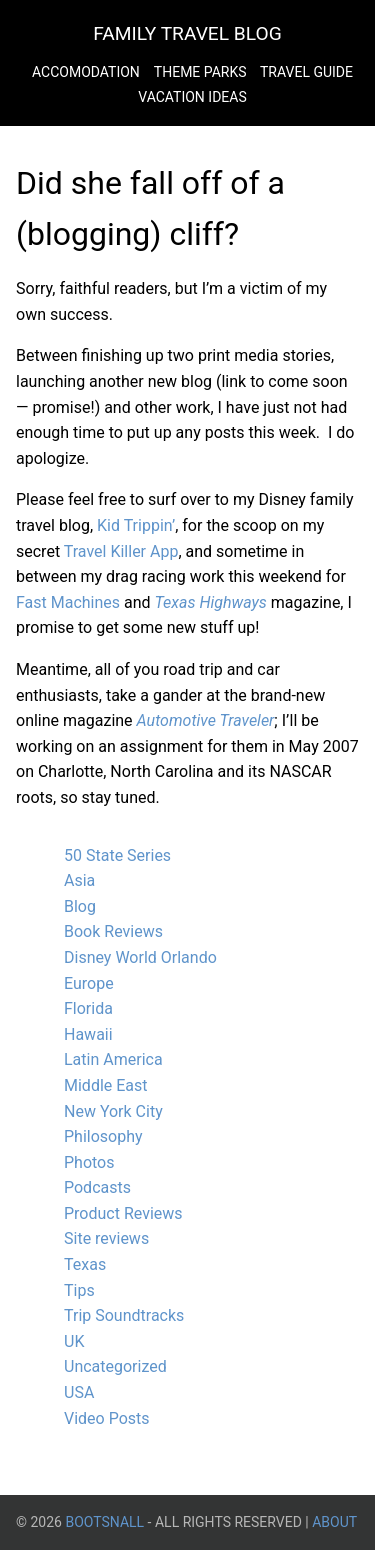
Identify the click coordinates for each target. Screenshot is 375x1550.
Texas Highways (211, 602)
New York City (113, 1111)
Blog (80, 906)
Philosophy (103, 1136)
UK (74, 1341)
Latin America (113, 1059)
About (334, 1522)
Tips (79, 1290)
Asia (79, 880)
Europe (89, 983)
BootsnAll (104, 1522)
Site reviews (106, 1238)
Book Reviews (113, 931)
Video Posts (107, 1418)
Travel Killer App (121, 551)
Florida (88, 1008)
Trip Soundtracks (124, 1315)
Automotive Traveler (206, 720)
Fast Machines (68, 602)
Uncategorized (115, 1366)
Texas (85, 1264)
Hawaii (88, 1034)
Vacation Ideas (192, 97)
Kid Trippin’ (136, 525)
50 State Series (117, 855)
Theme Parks (202, 72)
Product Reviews (123, 1213)
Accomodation (86, 72)
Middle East (106, 1085)
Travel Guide (306, 72)
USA (79, 1392)
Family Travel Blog (187, 33)
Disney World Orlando (140, 957)
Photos (89, 1162)
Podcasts (97, 1187)
